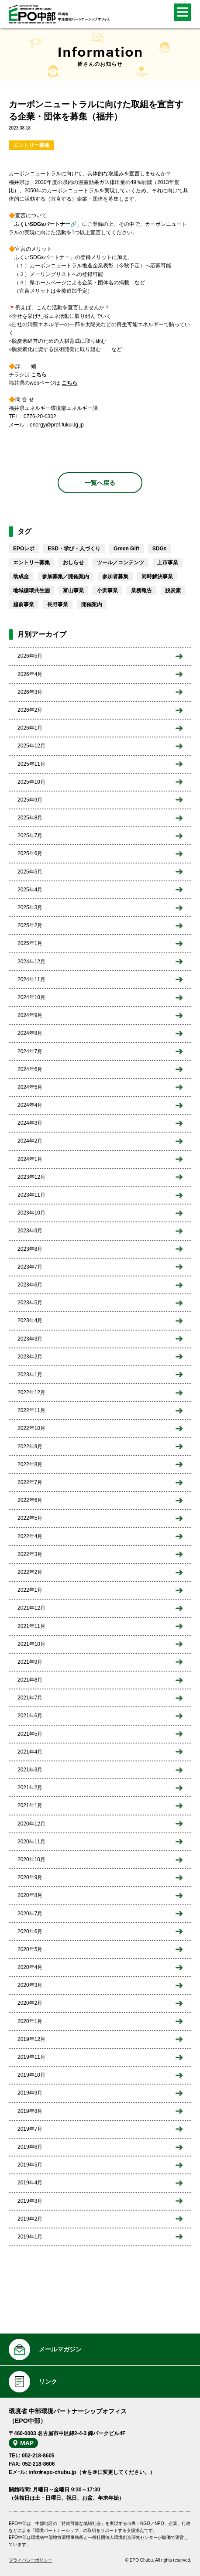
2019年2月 (29, 2219)
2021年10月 (31, 1644)
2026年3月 (29, 692)
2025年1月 (29, 943)
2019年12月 (31, 2039)
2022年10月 (31, 1428)
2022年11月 (31, 1410)
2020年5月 (29, 1949)
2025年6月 (29, 853)
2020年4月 (29, 1967)
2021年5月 (29, 1734)
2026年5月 (29, 656)
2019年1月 (29, 2237)
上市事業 (167, 563)
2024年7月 (29, 1051)
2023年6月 (29, 1285)
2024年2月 (29, 1141)
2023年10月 (31, 1213)
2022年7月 (29, 1482)
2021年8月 (29, 1680)
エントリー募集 (31, 145)
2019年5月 (29, 2165)
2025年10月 (31, 782)
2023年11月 (31, 1195)
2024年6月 (29, 1069)
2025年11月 (31, 764)
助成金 (21, 576)
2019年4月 (29, 2183)
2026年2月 (29, 710)
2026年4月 (29, 674)
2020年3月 (29, 1985)
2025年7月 (29, 836)
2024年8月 (29, 1033)
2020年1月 (29, 2021)
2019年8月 (29, 2111)
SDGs (159, 549)
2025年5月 (29, 872)
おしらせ (73, 563)
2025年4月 (29, 890)
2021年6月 (29, 1716)
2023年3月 (29, 1339)
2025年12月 (31, 746)
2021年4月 (29, 1752)
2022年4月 (29, 1536)
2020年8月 (29, 1895)
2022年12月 (31, 1392)
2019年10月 (31, 2075)
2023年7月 (29, 1267)
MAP (27, 2443)
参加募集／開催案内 (65, 576)
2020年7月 (29, 1914)
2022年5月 (29, 1518)
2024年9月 (29, 1015)
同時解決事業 (157, 576)
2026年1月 (29, 728)
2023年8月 (29, 1249)
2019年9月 (29, 2093)
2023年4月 (29, 1320)
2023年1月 (29, 1375)
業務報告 (141, 590)
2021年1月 (29, 1805)
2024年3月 (29, 1123)
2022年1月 (29, 1590)
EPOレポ (23, 549)
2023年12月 (31, 1177)
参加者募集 (115, 576)
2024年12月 (31, 962)
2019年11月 (31, 2057)
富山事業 (73, 590)
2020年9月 (29, 1877)
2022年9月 (29, 1446)
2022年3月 (29, 1554)
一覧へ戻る (100, 482)
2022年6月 (29, 1500)
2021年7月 (29, 1698)
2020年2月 (29, 2003)
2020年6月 (29, 1931)
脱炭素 (173, 590)
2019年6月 (29, 2147)
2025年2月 (29, 925)
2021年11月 (31, 1626)
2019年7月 (29, 2129)
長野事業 (57, 604)
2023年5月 (29, 1303)
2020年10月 (31, 1859)
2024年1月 (29, 1159)
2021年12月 (31, 1608)
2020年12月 (31, 1824)
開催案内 (91, 604)
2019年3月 (29, 2201)
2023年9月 (29, 1231)
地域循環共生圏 (31, 590)
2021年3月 (29, 1770)
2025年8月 (29, 818)
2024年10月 (31, 997)
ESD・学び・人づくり (74, 549)
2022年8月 (29, 1464)
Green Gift (126, 549)
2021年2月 (29, 1787)
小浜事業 (107, 590)
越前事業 (23, 604)
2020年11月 (31, 1842)
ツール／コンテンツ (120, 563)
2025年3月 (29, 907)
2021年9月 (29, 1662)
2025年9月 (29, 800)
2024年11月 (31, 979)
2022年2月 (29, 1572)
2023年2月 (29, 1357)
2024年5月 (29, 1087)
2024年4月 (29, 1105)
